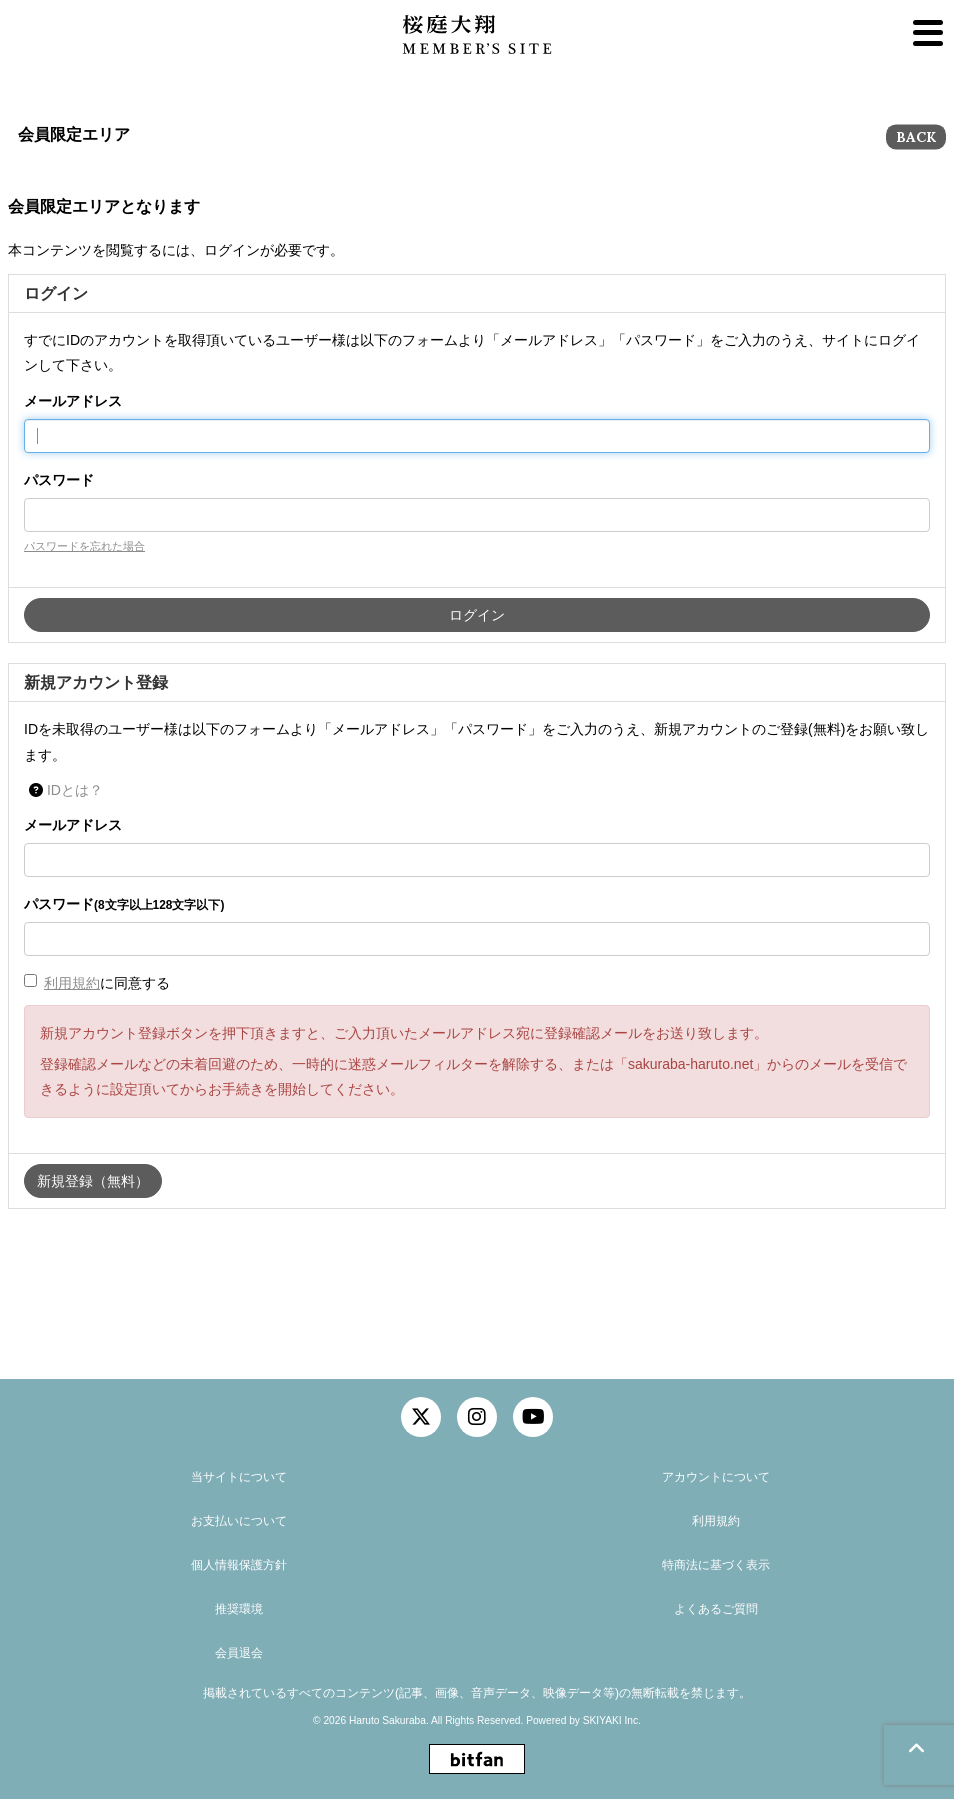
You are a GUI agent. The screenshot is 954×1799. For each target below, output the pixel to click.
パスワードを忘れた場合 (84, 546)
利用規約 (72, 983)
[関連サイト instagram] (477, 1417)
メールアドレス (73, 401)
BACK (916, 137)
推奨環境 (239, 1609)
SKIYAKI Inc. (612, 1720)
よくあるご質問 (716, 1609)
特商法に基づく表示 (716, 1565)
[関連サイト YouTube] (533, 1417)
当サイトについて (239, 1477)
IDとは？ (75, 790)
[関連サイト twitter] (421, 1417)
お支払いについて (239, 1521)
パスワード (59, 480)
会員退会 (239, 1653)
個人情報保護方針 (239, 1565)
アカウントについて (716, 1477)
